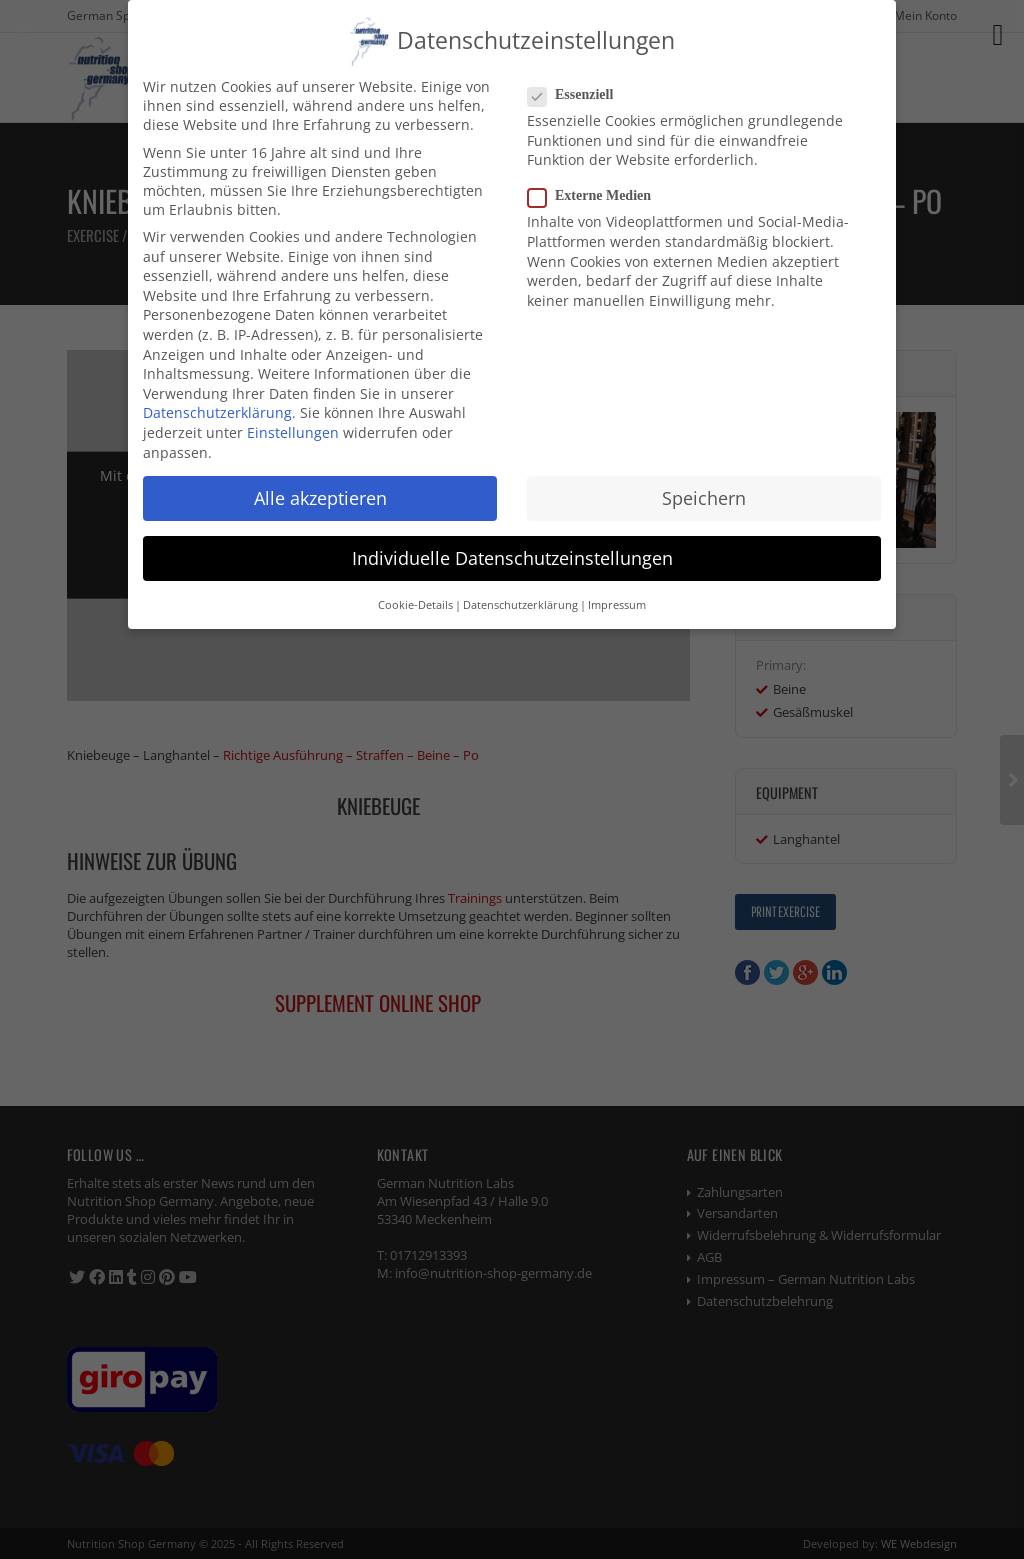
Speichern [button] (704, 489)
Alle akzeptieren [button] (320, 489)
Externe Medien (597, 188)
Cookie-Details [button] (415, 597)
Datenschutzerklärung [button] (520, 597)
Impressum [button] (617, 597)
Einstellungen (293, 424)
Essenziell (578, 87)
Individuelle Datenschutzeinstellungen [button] (512, 549)
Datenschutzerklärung (217, 404)
